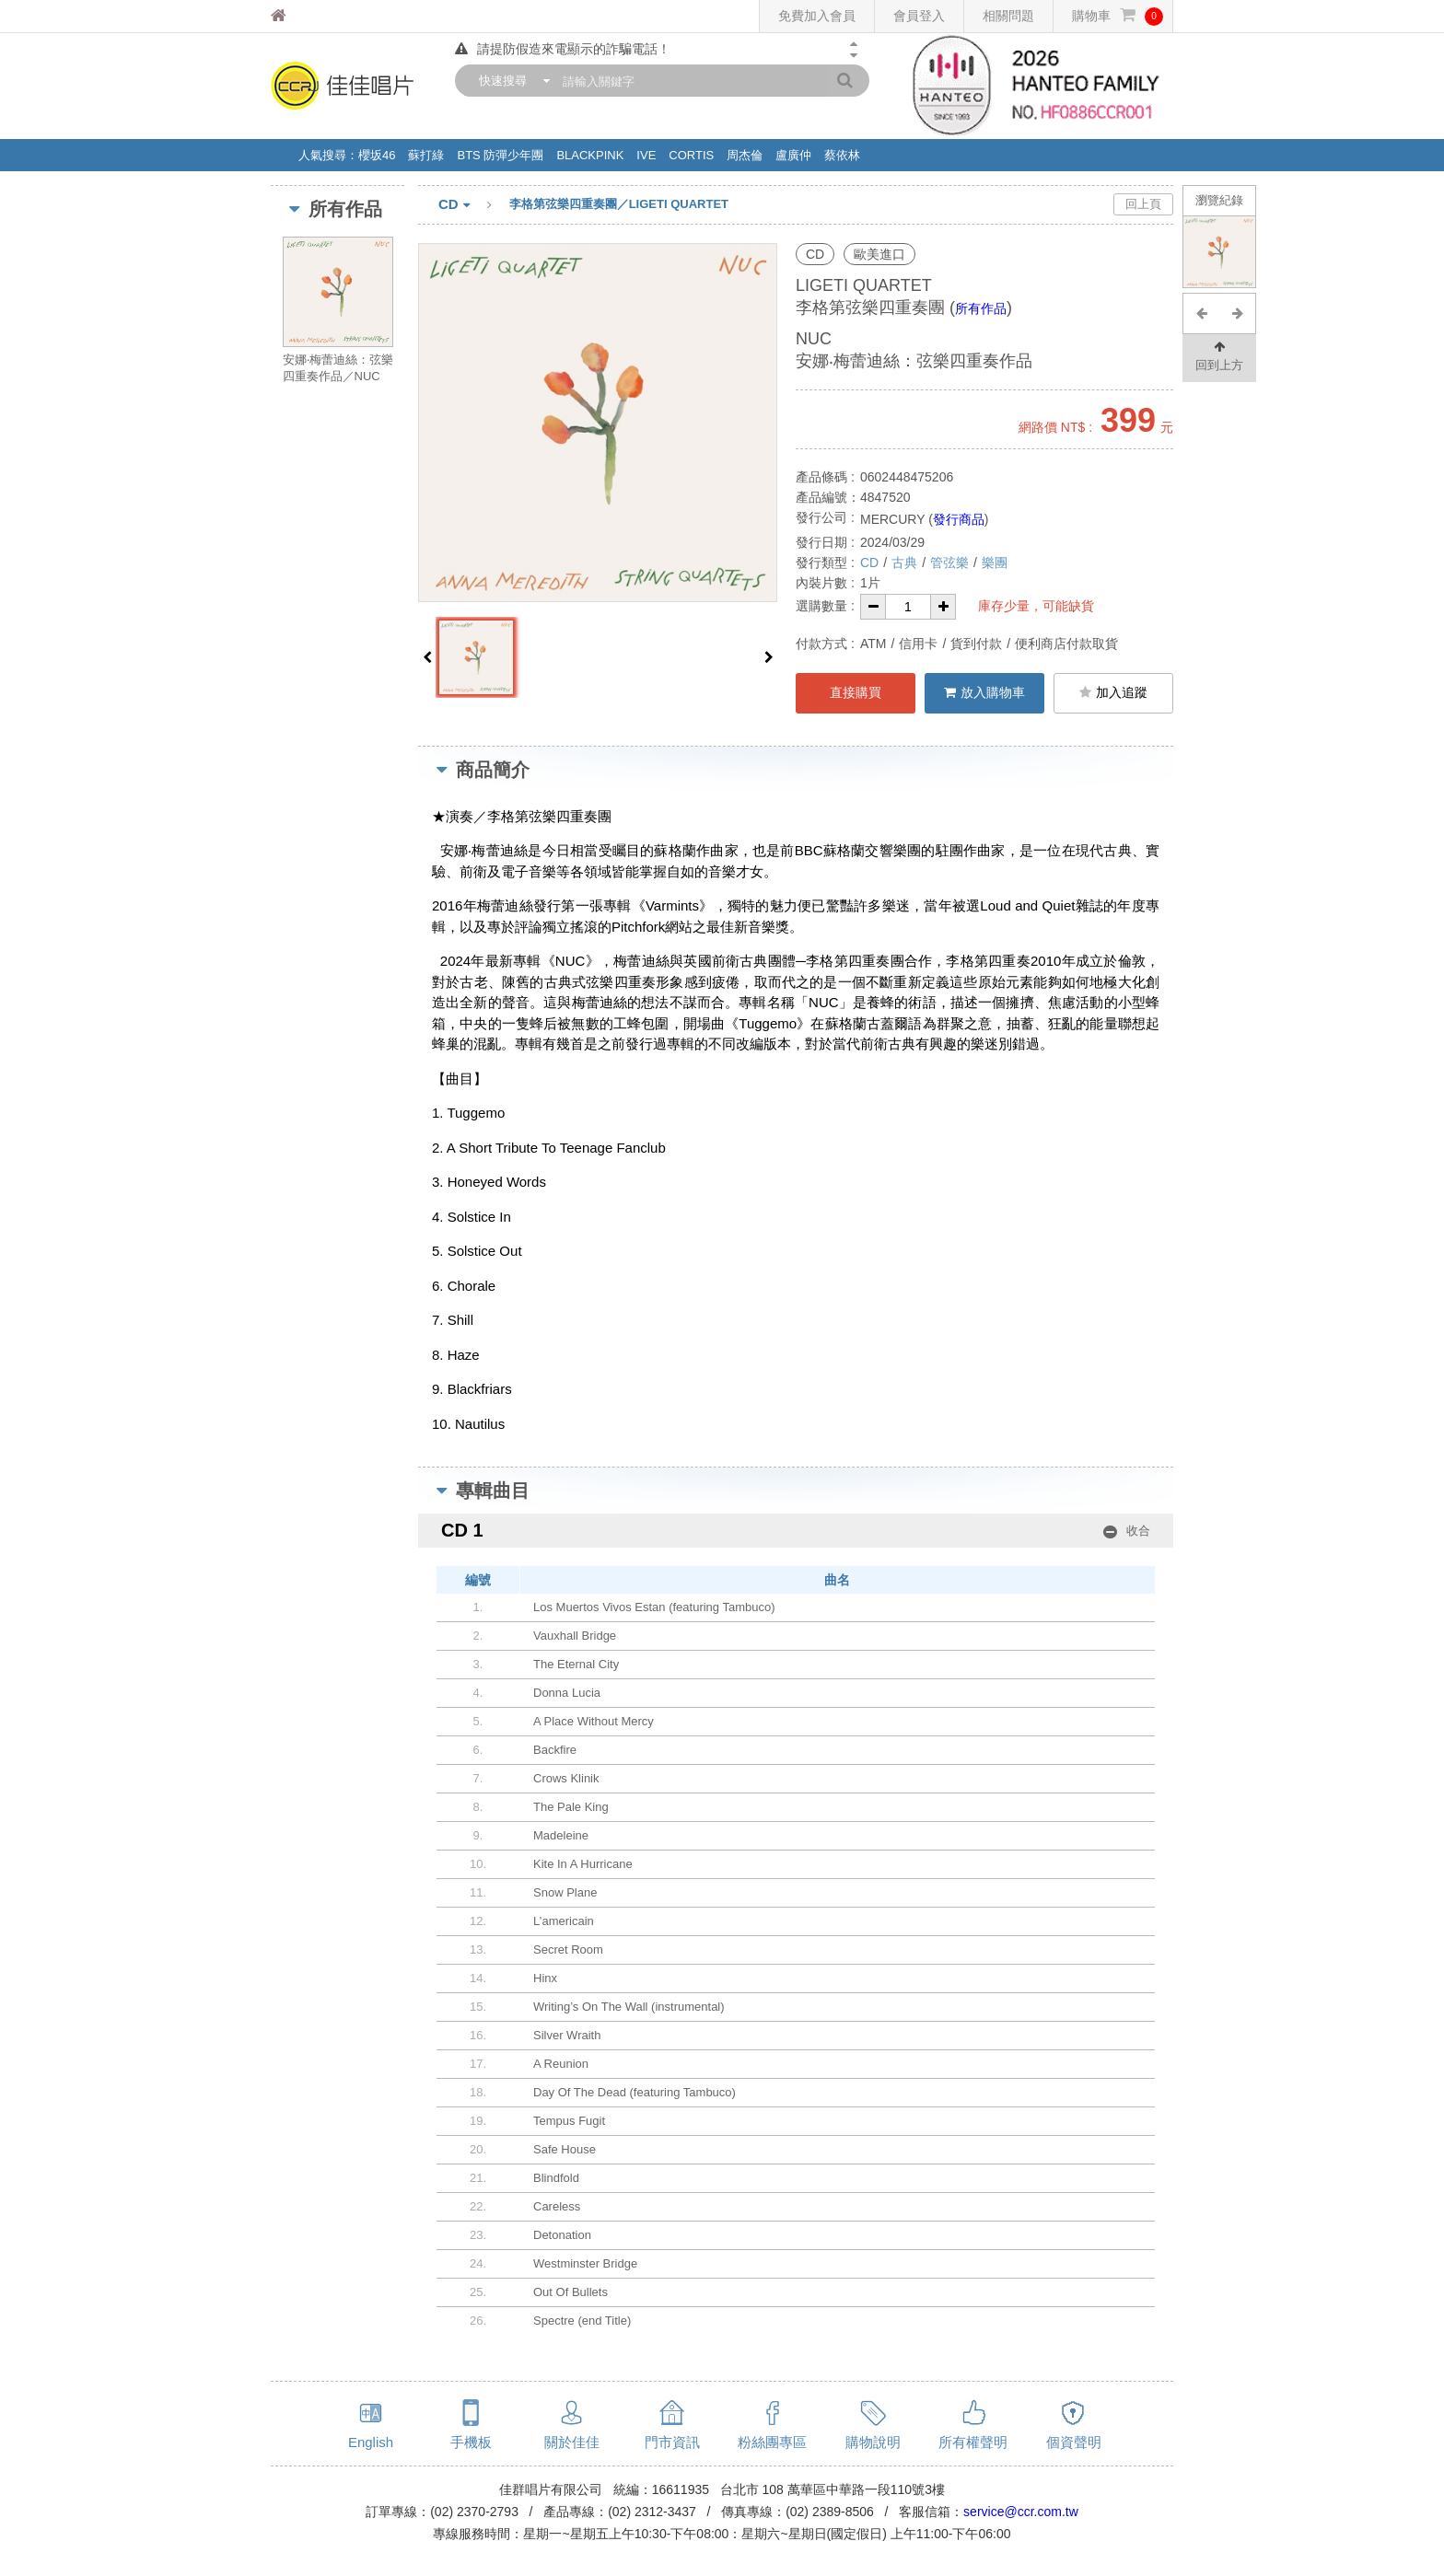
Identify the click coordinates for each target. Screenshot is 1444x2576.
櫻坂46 (376, 155)
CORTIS (691, 155)
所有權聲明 (972, 2442)
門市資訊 (672, 2442)
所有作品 (981, 308)
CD (473, 205)
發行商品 (958, 519)
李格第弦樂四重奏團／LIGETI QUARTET (618, 204)
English (370, 2442)
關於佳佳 (572, 2442)
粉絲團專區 (772, 2442)
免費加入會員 (817, 15)
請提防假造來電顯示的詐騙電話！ (562, 48)
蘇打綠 (426, 155)
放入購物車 (984, 692)
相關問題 (1008, 15)
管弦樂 (949, 562)
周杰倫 (745, 155)
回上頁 (1143, 204)
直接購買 (855, 692)
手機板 (471, 2442)
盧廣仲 (793, 155)
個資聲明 (1073, 2442)
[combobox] (510, 80)
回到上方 (1219, 355)
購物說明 (873, 2442)
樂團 (994, 562)
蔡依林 (842, 155)
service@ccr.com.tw (1020, 2511)
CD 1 (795, 1531)
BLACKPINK (589, 155)
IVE (646, 155)
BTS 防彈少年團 (500, 155)
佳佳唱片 (313, 16)
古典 (904, 562)
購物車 (1117, 16)
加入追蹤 (1113, 692)
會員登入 (919, 15)
